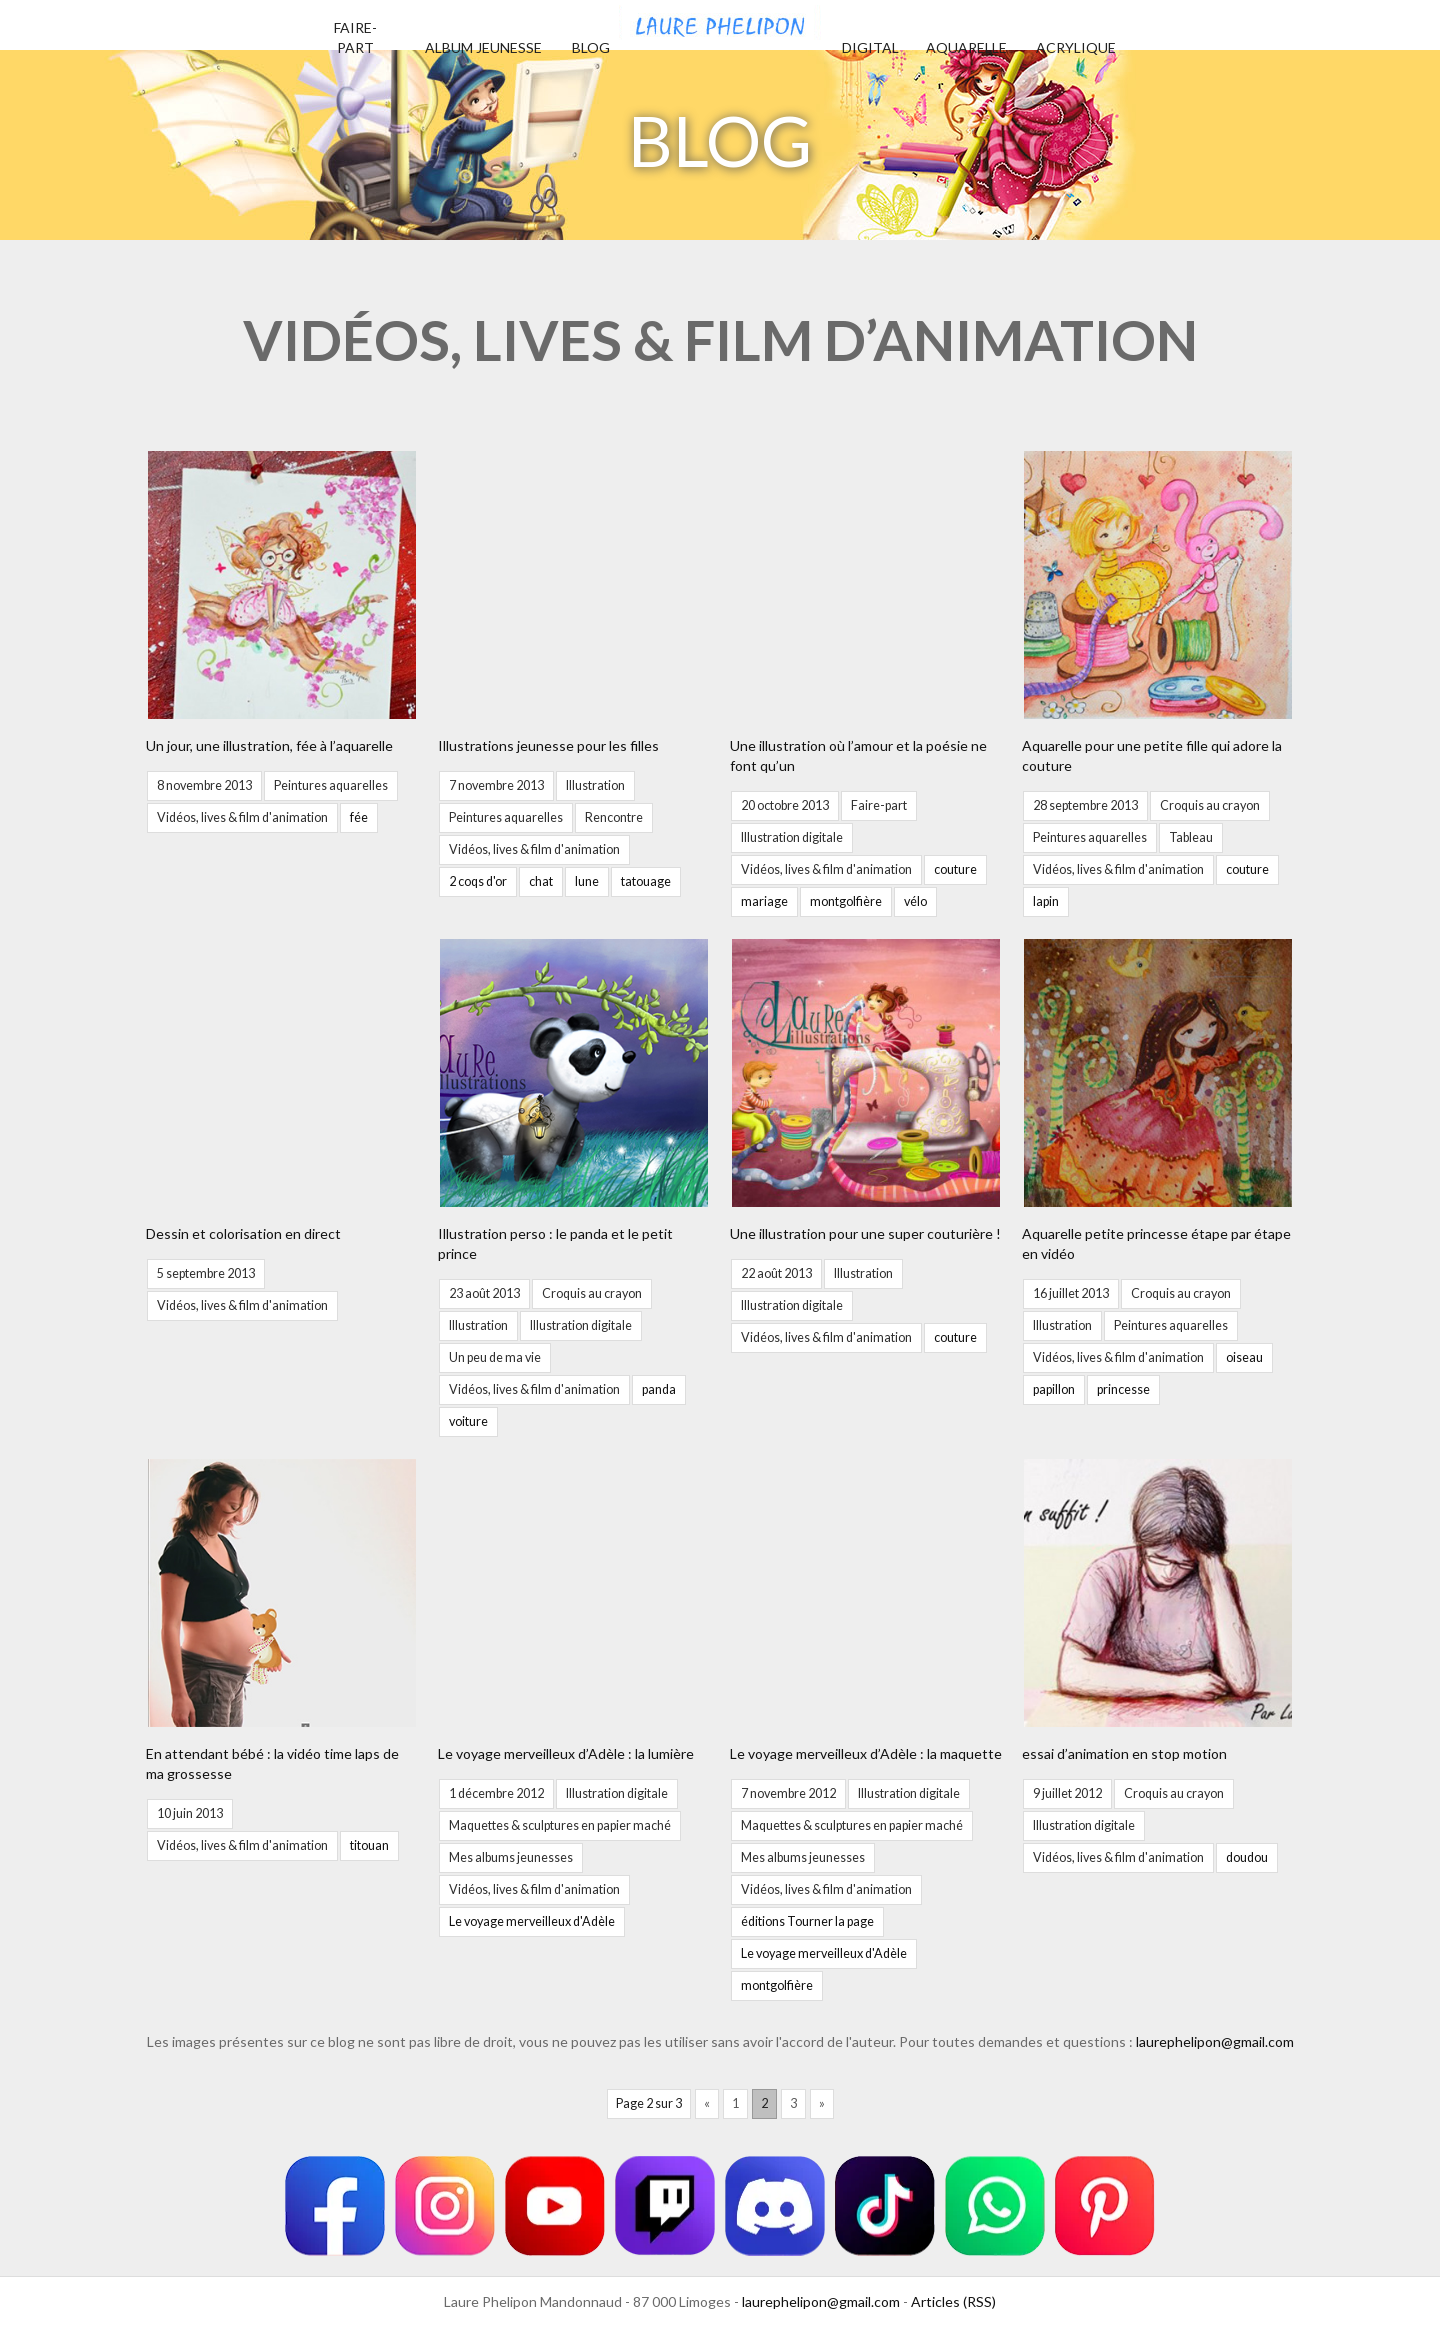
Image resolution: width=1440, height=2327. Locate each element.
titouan (369, 1845)
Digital (870, 47)
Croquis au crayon (1210, 805)
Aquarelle (966, 47)
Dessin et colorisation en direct (243, 1233)
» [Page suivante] (822, 2103)
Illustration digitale (792, 837)
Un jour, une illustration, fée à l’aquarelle (269, 745)
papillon (1054, 1389)
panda (659, 1389)
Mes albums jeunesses (511, 1857)
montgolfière (846, 901)
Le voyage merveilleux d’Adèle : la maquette (866, 1753)
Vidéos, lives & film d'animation (242, 817)
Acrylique (1076, 47)
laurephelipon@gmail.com (1215, 2041)
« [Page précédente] (707, 2103)
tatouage (646, 881)
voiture (468, 1421)
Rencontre (614, 817)
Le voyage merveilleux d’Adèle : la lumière (566, 1753)
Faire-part (879, 805)
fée (359, 817)
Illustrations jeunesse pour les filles (548, 745)
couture (955, 869)
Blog (591, 47)
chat (541, 881)
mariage (764, 901)
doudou (1247, 1857)
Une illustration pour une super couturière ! (865, 1233)
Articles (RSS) (953, 2301)
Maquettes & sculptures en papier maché (560, 1825)
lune (587, 881)
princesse (1123, 1389)
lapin (1046, 901)
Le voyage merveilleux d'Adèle (532, 1921)
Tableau (1191, 837)
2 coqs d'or (478, 881)
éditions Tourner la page (807, 1921)
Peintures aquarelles (331, 785)
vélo (915, 901)
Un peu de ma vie (495, 1357)
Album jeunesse (483, 47)
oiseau (1244, 1357)
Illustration (595, 785)
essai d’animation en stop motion (1124, 1753)
